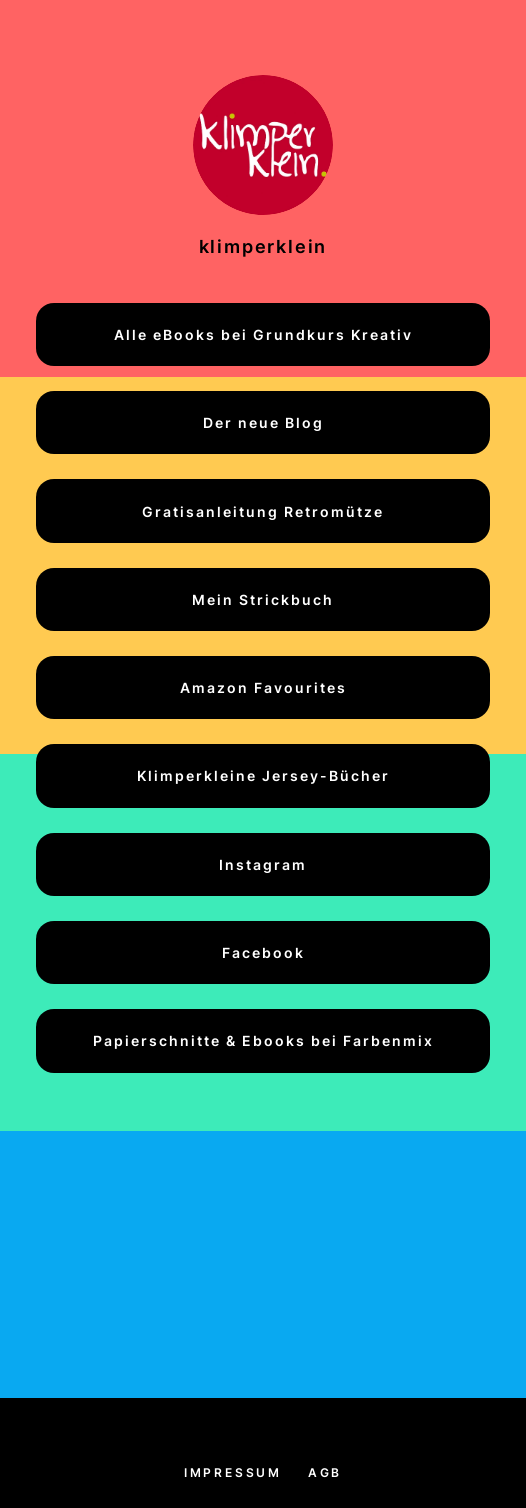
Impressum (233, 1472)
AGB (325, 1472)
